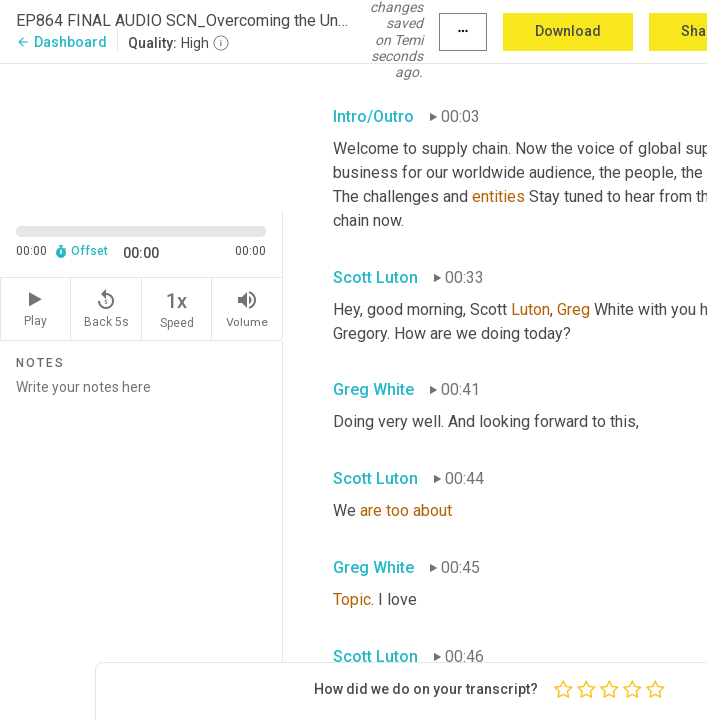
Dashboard (61, 42)
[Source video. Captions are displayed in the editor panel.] (141, 134)
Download (568, 31)
